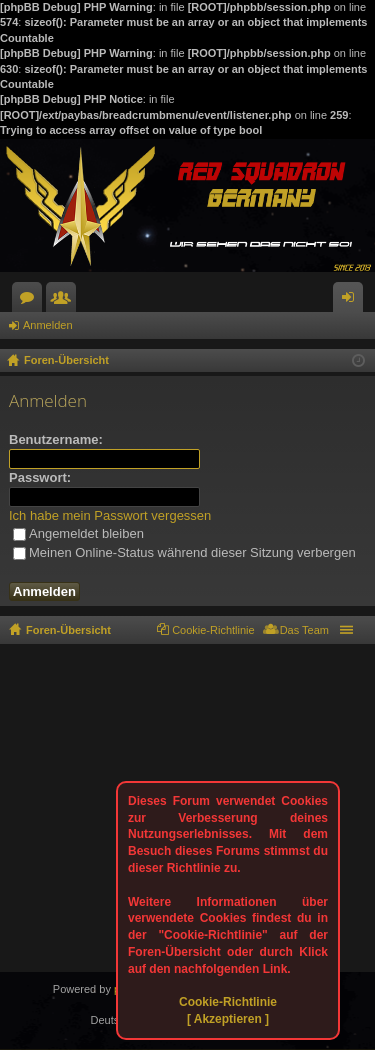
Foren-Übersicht (68, 630)
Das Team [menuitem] (304, 630)
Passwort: (40, 477)
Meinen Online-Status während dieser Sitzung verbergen (184, 552)
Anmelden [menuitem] (352, 301)
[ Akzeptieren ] (228, 1019)
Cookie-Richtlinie (228, 1002)
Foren (31, 301)
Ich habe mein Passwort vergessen (110, 515)
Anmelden (48, 325)
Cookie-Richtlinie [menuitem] (213, 630)
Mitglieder (65, 301)
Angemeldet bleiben (78, 533)
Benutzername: (56, 439)
